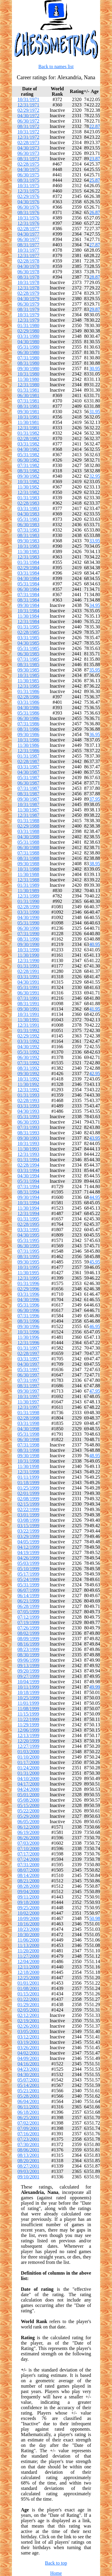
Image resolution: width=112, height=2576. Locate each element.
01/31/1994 (28, 1159)
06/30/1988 (28, 847)
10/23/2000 (28, 1929)
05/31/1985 (28, 648)
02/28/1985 (28, 632)
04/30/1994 (28, 1175)
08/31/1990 (28, 938)
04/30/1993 (28, 1111)
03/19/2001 (28, 2042)
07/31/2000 (28, 1864)
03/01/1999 (28, 1514)
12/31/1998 (28, 1471)
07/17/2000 (28, 1853)
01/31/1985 (28, 626)
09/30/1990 (28, 944)
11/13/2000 (28, 1945)
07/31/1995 (28, 1251)
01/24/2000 (28, 1767)
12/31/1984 (28, 621)
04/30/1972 (28, 115)
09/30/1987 (28, 799)
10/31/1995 (28, 1267)
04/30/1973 (28, 147)
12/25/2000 (28, 1977)
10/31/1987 (28, 804)
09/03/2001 (28, 2171)
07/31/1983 (28, 529)
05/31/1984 (28, 583)
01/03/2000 (28, 1751)
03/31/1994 (28, 1170)
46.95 (94, 1326)
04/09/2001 (28, 2058)
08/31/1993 (28, 1132)
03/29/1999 (28, 1536)
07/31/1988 (28, 852)
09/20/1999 (28, 1670)
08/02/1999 (28, 1633)
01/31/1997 (28, 1347)
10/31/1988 (28, 869)
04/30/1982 (28, 449)
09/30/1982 (28, 476)
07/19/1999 (28, 1622)
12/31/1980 (28, 384)
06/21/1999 (28, 1600)
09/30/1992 (28, 1073)
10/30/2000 (28, 1934)
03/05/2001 (28, 2031)
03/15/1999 (28, 1525)
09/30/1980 (28, 368)
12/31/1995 (28, 1278)
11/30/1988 (28, 874)
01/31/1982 (28, 433)
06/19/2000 (28, 1832)
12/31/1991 (28, 1025)
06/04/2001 (28, 2101)
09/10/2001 (28, 2176)
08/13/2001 (28, 2155)
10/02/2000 (28, 1913)
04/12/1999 (28, 1547)
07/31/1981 (28, 400)
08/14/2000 (28, 1875)
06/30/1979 (28, 303)
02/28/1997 (28, 1353)
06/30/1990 (28, 928)
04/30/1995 (28, 1234)
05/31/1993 (28, 1116)
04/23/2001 (28, 2069)
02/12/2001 (28, 2015)
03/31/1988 (28, 831)
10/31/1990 (28, 949)
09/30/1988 (28, 863)
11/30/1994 (28, 1208)
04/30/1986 (28, 707)
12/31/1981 (28, 427)
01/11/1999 (28, 1477)
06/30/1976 (28, 207)
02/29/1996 (28, 1288)
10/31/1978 (28, 282)
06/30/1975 (28, 174)
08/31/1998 (28, 1450)
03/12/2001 (28, 2036)
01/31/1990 (28, 901)
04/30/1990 (28, 917)
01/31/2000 (28, 1773)
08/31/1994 (28, 1191)
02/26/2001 (28, 2026)
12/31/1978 (28, 287)
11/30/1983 (28, 551)
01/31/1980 (28, 325)
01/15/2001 (28, 1993)
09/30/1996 (28, 1326)
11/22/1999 (28, 1719)
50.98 (94, 1918)
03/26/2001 (28, 2047)
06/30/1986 (28, 718)
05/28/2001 (28, 2096)
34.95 (94, 605)
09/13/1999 (28, 1665)
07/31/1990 (28, 933)
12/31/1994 (28, 1213)
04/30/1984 (28, 578)
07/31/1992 (28, 1062)
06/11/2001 (28, 2106)
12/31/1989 (28, 895)
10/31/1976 (28, 217)
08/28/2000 (28, 1886)
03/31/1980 (28, 336)
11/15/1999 (28, 1713)
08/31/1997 (28, 1385)
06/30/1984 (28, 589)
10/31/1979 (28, 314)
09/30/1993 (28, 1138)
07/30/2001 (28, 2144)
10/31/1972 (28, 131)
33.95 (94, 540)
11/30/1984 (28, 616)
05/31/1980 (28, 347)
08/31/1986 (28, 729)
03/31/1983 (28, 508)
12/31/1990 (28, 960)
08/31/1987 (28, 793)
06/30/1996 (28, 1310)
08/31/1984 (28, 599)
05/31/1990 (28, 922)
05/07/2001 (28, 2079)
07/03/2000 (28, 1843)
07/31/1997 (28, 1380)
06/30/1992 (28, 1057)
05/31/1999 (28, 1584)
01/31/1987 (28, 756)
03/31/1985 (28, 637)
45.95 (94, 1261)
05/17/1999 (28, 1574)
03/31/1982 (28, 443)
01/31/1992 (28, 1030)
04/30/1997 (28, 1364)
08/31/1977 (28, 244)
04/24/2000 (28, 1789)
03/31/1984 (28, 573)
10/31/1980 (28, 373)
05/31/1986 (28, 712)
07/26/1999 (28, 1627)
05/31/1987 (28, 777)
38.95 (94, 863)
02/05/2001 (28, 2009)
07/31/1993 (28, 1127)
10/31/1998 (28, 1461)
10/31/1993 (28, 1143)
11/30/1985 (28, 680)
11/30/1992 (28, 1084)
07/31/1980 (28, 357)
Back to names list (56, 66)
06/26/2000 (28, 1837)
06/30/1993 (28, 1121)
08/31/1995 (28, 1256)
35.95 (94, 669)
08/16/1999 (28, 1643)
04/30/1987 (28, 772)
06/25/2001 (28, 2117)
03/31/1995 (28, 1229)
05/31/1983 (28, 519)
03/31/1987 (28, 766)
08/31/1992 (28, 1068)
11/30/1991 (28, 1019)
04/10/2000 (28, 1778)
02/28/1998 (28, 1417)
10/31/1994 (28, 1202)
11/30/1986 (28, 745)
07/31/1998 (28, 1444)
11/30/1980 (28, 379)
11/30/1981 (28, 422)
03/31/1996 (28, 1294)
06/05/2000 (28, 1821)
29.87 (94, 309)
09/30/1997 (28, 1391)
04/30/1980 (28, 341)
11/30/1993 (28, 1148)
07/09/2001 (28, 2128)
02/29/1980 (28, 330)
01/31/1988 (28, 820)
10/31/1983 (28, 546)
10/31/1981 (28, 416)
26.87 (94, 212)
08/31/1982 (28, 470)
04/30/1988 (28, 836)
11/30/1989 (28, 890)
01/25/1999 (28, 1487)
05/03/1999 (28, 1563)
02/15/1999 (28, 1504)
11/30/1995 (28, 1272)
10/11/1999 (28, 1687)
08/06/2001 (28, 2149)
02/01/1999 (28, 1493)
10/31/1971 (28, 99)
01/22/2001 (28, 1999)
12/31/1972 (28, 137)
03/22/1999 (28, 1530)
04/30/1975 (28, 169)
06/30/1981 (28, 395)
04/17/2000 (28, 1783)
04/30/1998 (28, 1428)
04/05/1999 (28, 1541)
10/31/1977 (28, 250)
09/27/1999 (28, 1676)
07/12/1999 (28, 1617)
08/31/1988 (28, 858)
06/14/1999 (28, 1595)
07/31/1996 (28, 1315)
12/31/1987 (28, 815)
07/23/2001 (28, 2139)
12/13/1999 (28, 1735)
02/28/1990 (28, 906)
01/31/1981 (28, 390)
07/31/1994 (28, 1186)
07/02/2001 (28, 2122)
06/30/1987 (28, 782)
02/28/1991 (28, 971)
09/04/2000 (28, 1891)
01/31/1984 (28, 562)
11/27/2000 (28, 1956)
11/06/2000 (28, 1939)
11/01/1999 (28, 1703)
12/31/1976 (28, 223)
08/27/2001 (28, 2165)
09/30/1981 (28, 411)
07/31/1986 (28, 723)
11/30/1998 (28, 1466)
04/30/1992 (28, 1046)
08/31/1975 (28, 180)
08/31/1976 (28, 212)
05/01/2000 (28, 1794)
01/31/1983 (28, 497)
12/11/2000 (28, 1966)
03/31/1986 (28, 702)
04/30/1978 (28, 266)
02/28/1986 (28, 696)
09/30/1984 (28, 605)
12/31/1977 (28, 255)
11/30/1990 (28, 955)
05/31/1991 (28, 987)
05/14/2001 (28, 2085)
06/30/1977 (28, 239)
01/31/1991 (28, 965)
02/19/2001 (28, 2020)
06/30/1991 (28, 992)
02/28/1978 (28, 260)
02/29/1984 (28, 567)
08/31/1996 (28, 1321)
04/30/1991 (28, 982)
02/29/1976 (28, 196)
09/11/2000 (28, 1896)
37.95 (94, 799)
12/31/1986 (28, 750)
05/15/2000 (28, 1805)
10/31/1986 (28, 739)
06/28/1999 (28, 1606)
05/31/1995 (28, 1240)
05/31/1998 (28, 1434)
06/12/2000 (28, 1826)
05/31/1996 (28, 1304)
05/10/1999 (28, 1568)
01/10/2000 (28, 1756)
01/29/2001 (28, 2004)
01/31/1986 (28, 691)
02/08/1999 (28, 1498)
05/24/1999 (28, 1579)
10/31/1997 (28, 1396)
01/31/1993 (28, 1095)
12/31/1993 (28, 1154)
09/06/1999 (28, 1660)
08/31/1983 (28, 535)
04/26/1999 (28, 1557)
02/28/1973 (28, 142)
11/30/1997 (28, 1401)
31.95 (94, 411)
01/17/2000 (28, 1762)
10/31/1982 (28, 481)
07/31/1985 (28, 659)
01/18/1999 (28, 1482)
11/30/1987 (28, 809)
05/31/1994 (28, 1181)
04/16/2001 (28, 2063)
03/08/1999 (28, 1520)
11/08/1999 (28, 1708)
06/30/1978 (28, 271)
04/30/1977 (28, 233)
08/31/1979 (28, 309)
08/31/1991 (28, 1003)
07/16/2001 (28, 2133)
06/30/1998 (28, 1439)
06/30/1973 (28, 153)
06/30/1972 (28, 120)
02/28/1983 (28, 503)
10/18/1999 (28, 1692)
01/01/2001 (28, 1983)
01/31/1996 (28, 1283)
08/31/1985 (28, 664)
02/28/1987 (28, 761)
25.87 (94, 180)
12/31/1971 (28, 104)
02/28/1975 (28, 164)
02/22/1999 (28, 1509)
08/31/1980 (28, 363)
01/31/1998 (28, 1412)
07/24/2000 (28, 1859)
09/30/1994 (28, 1197)
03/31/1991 (28, 976)
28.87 (94, 277)
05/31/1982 (28, 454)
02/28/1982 (28, 438)
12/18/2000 (28, 1972)
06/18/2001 (28, 2112)
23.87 (94, 158)
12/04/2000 (28, 1961)
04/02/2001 (28, 2052)
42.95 (94, 1073)
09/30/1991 (28, 1008)
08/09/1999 (28, 1638)
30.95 (94, 368)
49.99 (94, 1687)
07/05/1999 (28, 1611)
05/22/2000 (28, 1810)
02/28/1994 (28, 1165)
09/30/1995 (28, 1261)
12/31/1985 (28, 686)
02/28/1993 (28, 1100)
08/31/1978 (28, 277)
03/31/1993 (28, 1105)
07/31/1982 (28, 465)
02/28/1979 (28, 293)
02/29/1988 (28, 825)
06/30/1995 (28, 1245)
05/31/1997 (28, 1369)
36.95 (94, 734)
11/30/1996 (28, 1337)
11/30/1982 (28, 486)
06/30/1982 (28, 460)
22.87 (94, 126)
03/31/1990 (28, 912)
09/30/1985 (28, 669)
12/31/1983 (28, 556)
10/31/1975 (28, 185)
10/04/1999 (28, 1681)
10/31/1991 (28, 1014)
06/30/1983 (28, 524)
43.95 (94, 1138)
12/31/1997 (28, 1407)
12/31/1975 (28, 190)
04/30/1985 (28, 642)
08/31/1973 (28, 158)
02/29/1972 (28, 110)
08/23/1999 (28, 1649)
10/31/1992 (28, 1078)
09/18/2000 (28, 1902)
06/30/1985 (28, 653)
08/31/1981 (28, 406)
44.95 (94, 1197)
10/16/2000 (28, 1923)
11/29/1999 (28, 1724)
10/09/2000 (28, 1918)
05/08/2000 (28, 1800)
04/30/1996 (28, 1299)
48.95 (94, 1455)
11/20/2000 (28, 1950)
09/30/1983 (28, 540)
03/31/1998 (28, 1423)
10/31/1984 (28, 610)
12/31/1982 (28, 492)
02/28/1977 (28, 228)
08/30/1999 (28, 1654)
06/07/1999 (28, 1590)
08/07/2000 (28, 1870)
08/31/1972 (28, 126)
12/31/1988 (28, 879)
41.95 (94, 1008)
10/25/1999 (28, 1697)
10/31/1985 (28, 675)
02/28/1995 (28, 1224)
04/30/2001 (28, 2074)
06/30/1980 (28, 352)
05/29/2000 (28, 1816)
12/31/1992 (28, 1089)
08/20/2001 (28, 2160)
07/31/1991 (28, 998)
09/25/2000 (28, 1907)
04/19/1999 (28, 1552)
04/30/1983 (28, 513)
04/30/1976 (28, 201)
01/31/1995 (28, 1218)
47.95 (94, 1391)
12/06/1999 (28, 1730)
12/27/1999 (28, 1746)
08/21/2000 (28, 1880)
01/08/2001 (28, 1988)
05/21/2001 (28, 2090)
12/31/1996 (28, 1342)
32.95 (94, 476)
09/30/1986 (28, 734)
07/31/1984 (28, 594)
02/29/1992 (28, 1035)
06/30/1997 (28, 1374)
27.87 (94, 244)
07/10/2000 (28, 1848)
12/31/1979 (28, 320)
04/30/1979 (28, 298)
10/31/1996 (28, 1331)
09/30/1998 (28, 1455)
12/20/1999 (28, 1740)
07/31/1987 (28, 788)
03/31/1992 (28, 1041)
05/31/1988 (28, 842)
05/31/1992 (28, 1051)
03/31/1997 (28, 1358)
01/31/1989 (28, 885)
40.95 (94, 944)
